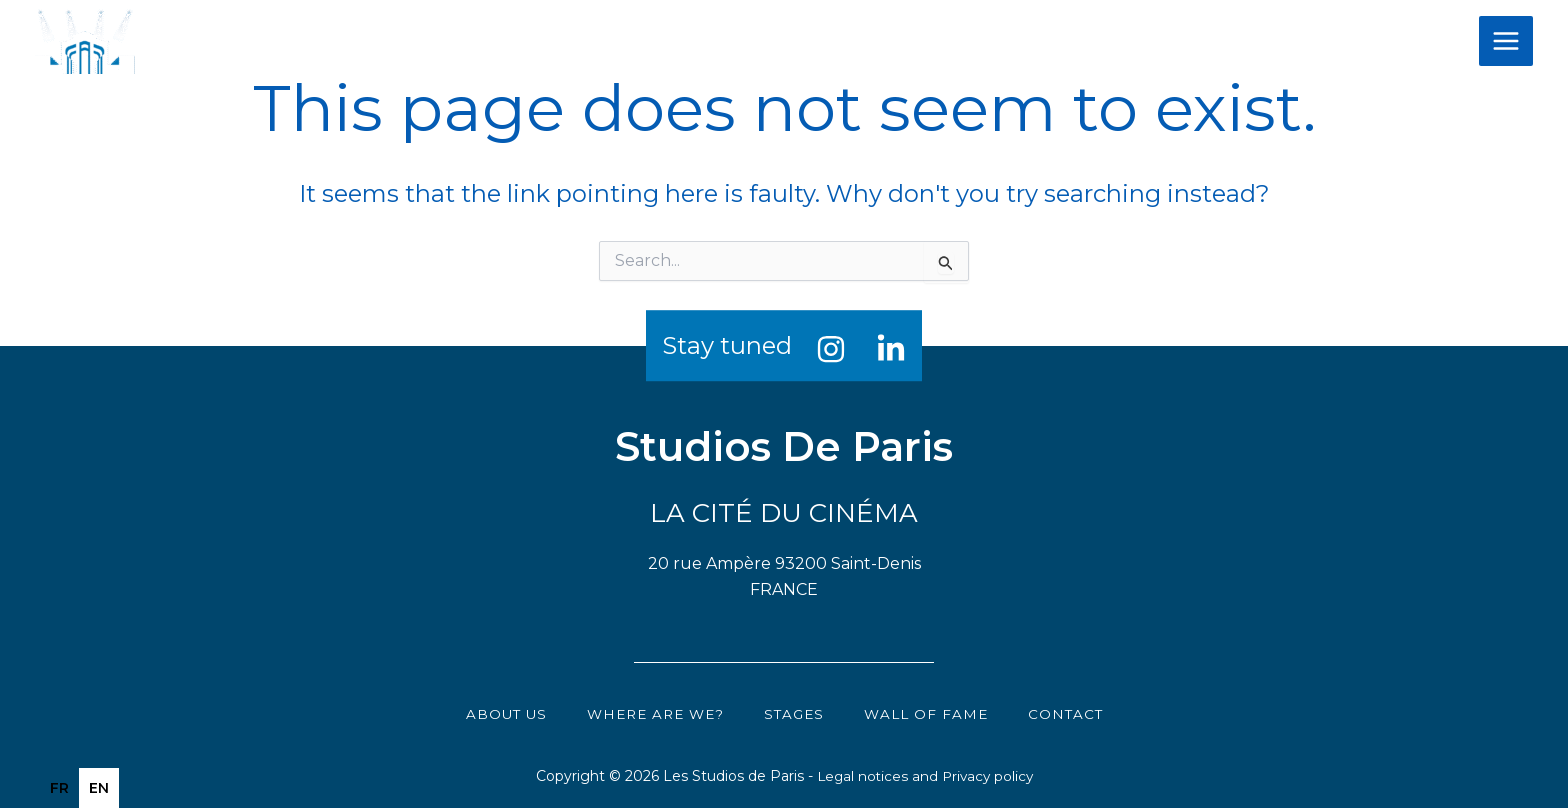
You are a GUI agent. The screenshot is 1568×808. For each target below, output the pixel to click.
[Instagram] (831, 349)
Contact (1073, 713)
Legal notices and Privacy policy (924, 776)
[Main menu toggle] (1506, 41)
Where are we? (652, 713)
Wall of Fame (931, 713)
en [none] (99, 788)
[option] (59, 788)
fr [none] (59, 788)
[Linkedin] (891, 349)
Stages (796, 713)
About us (498, 713)
